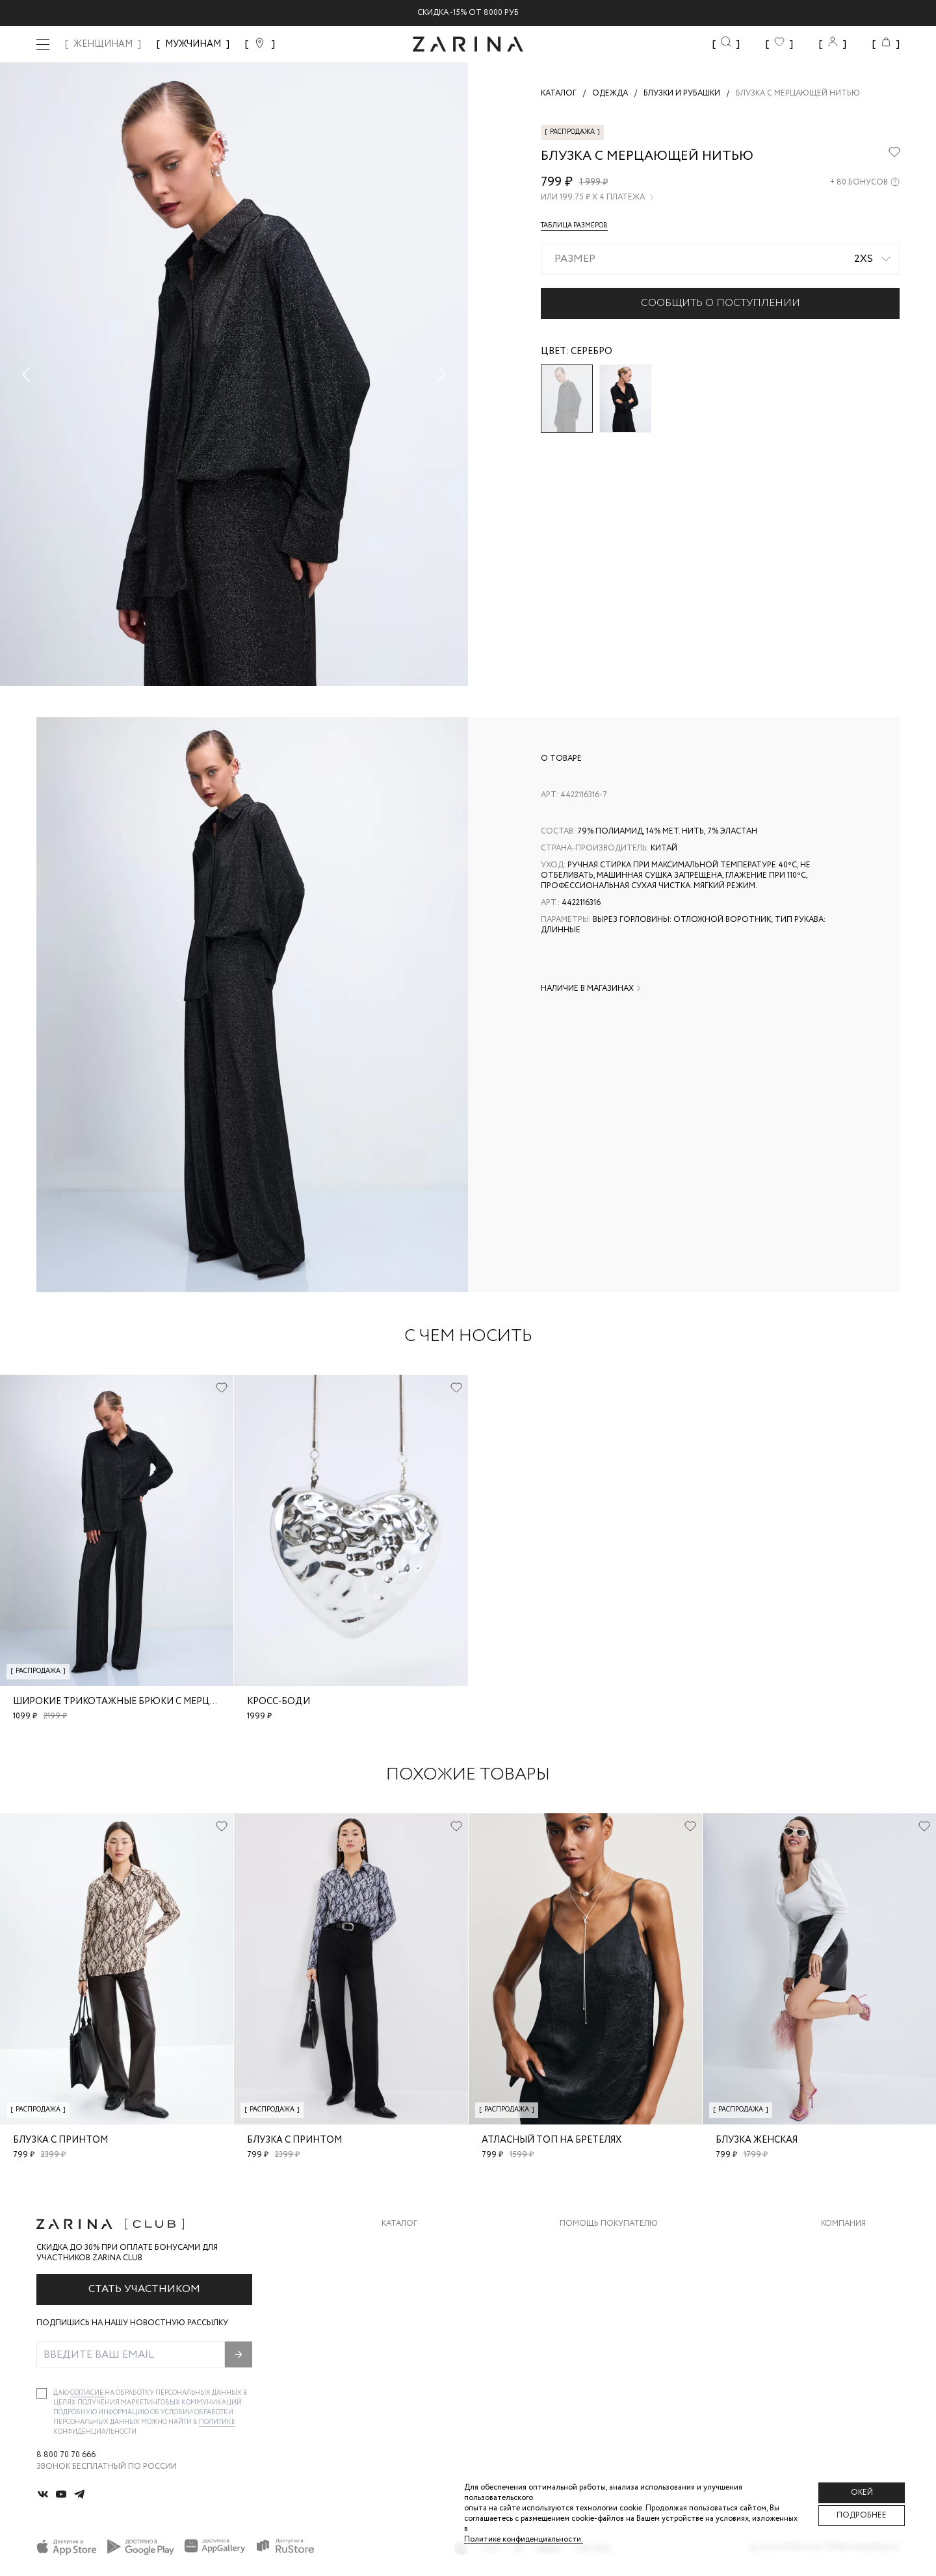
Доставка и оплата (602, 2243)
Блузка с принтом (60, 2140)
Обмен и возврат (596, 2269)
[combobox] (720, 259)
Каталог (399, 2224)
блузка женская (757, 2140)
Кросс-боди (278, 1701)
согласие (87, 2393)
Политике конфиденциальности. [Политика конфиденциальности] (523, 2539)
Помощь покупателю (609, 2224)
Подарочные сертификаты (619, 2347)
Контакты (843, 2295)
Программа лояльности (613, 2321)
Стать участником (144, 2289)
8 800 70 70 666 (66, 2455)
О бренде (840, 2243)
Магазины (842, 2347)
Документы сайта (600, 2373)
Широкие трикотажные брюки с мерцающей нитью (150, 1701)
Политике (217, 2422)
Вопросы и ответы (602, 2295)
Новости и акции (860, 2321)
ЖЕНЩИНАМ (103, 44)
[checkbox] (41, 2393)
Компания (843, 2224)
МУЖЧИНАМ (193, 44)
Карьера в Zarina (855, 2269)
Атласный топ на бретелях (551, 2140)
